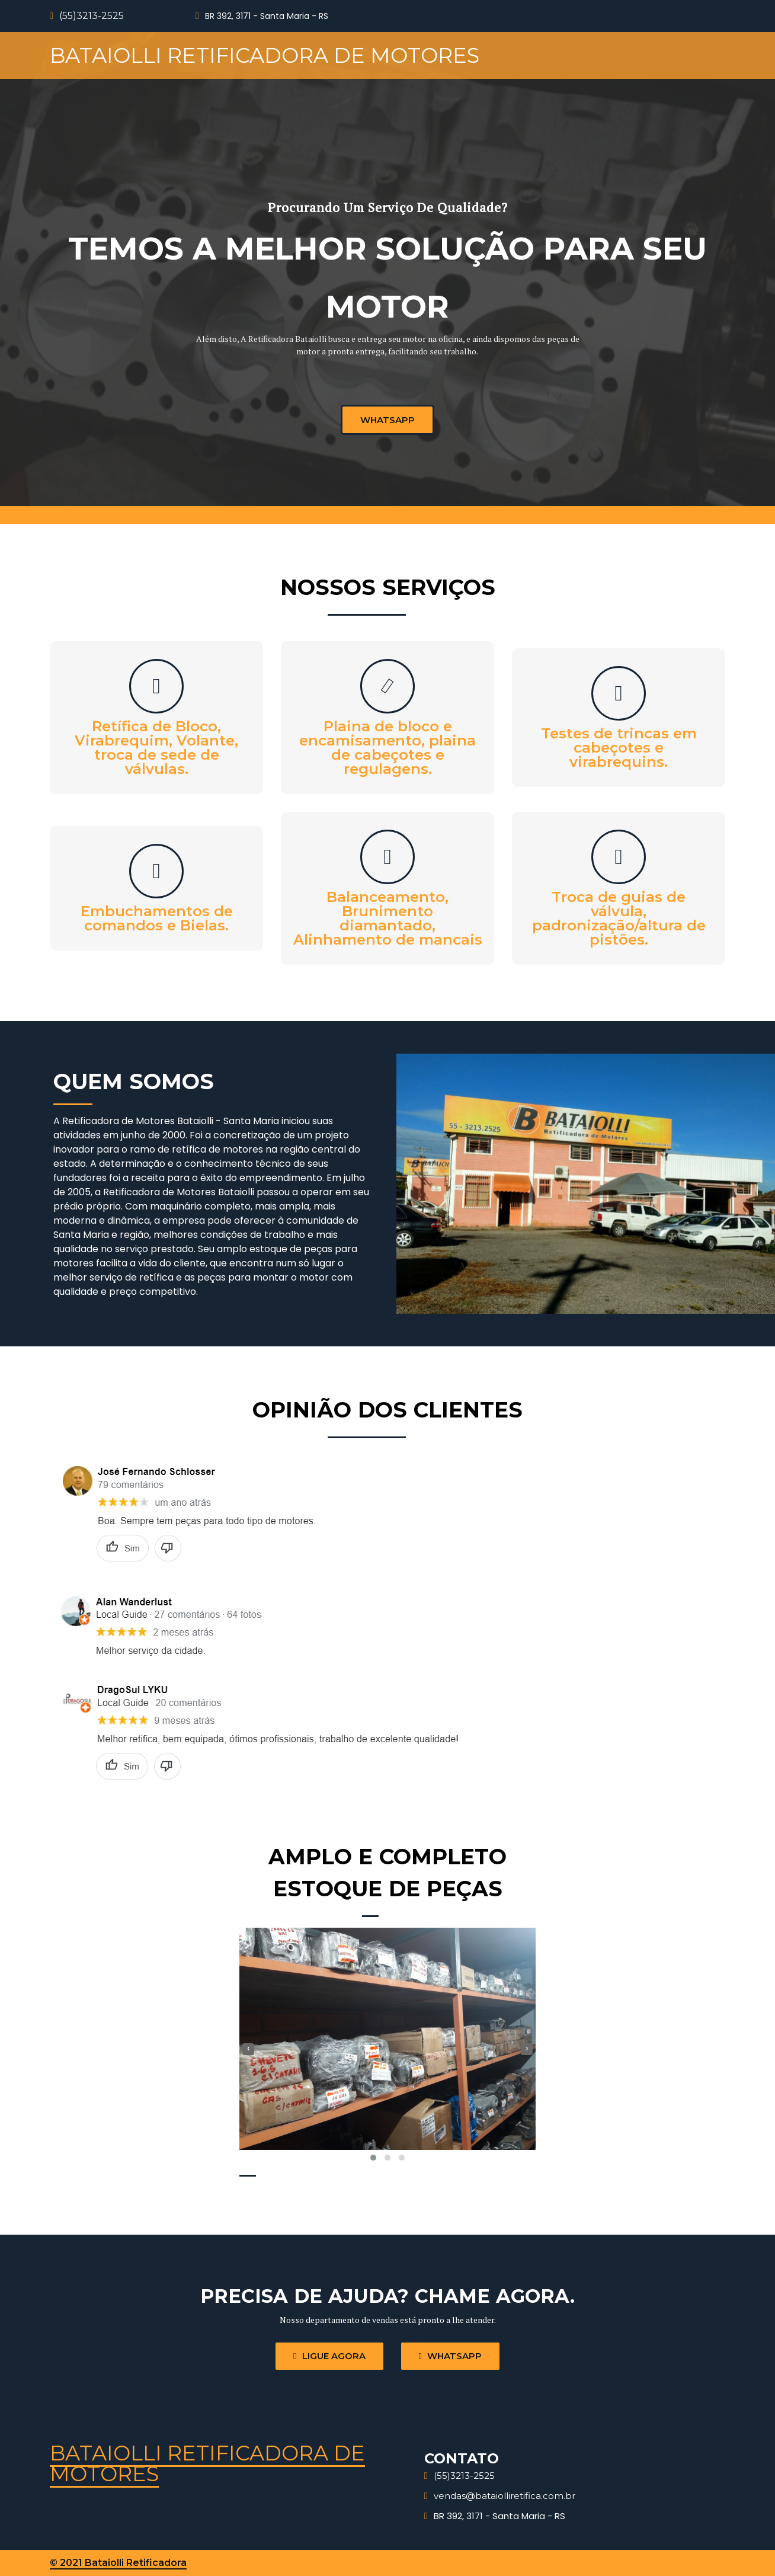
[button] (373, 2158)
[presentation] (248, 2049)
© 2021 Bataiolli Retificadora (118, 2562)
